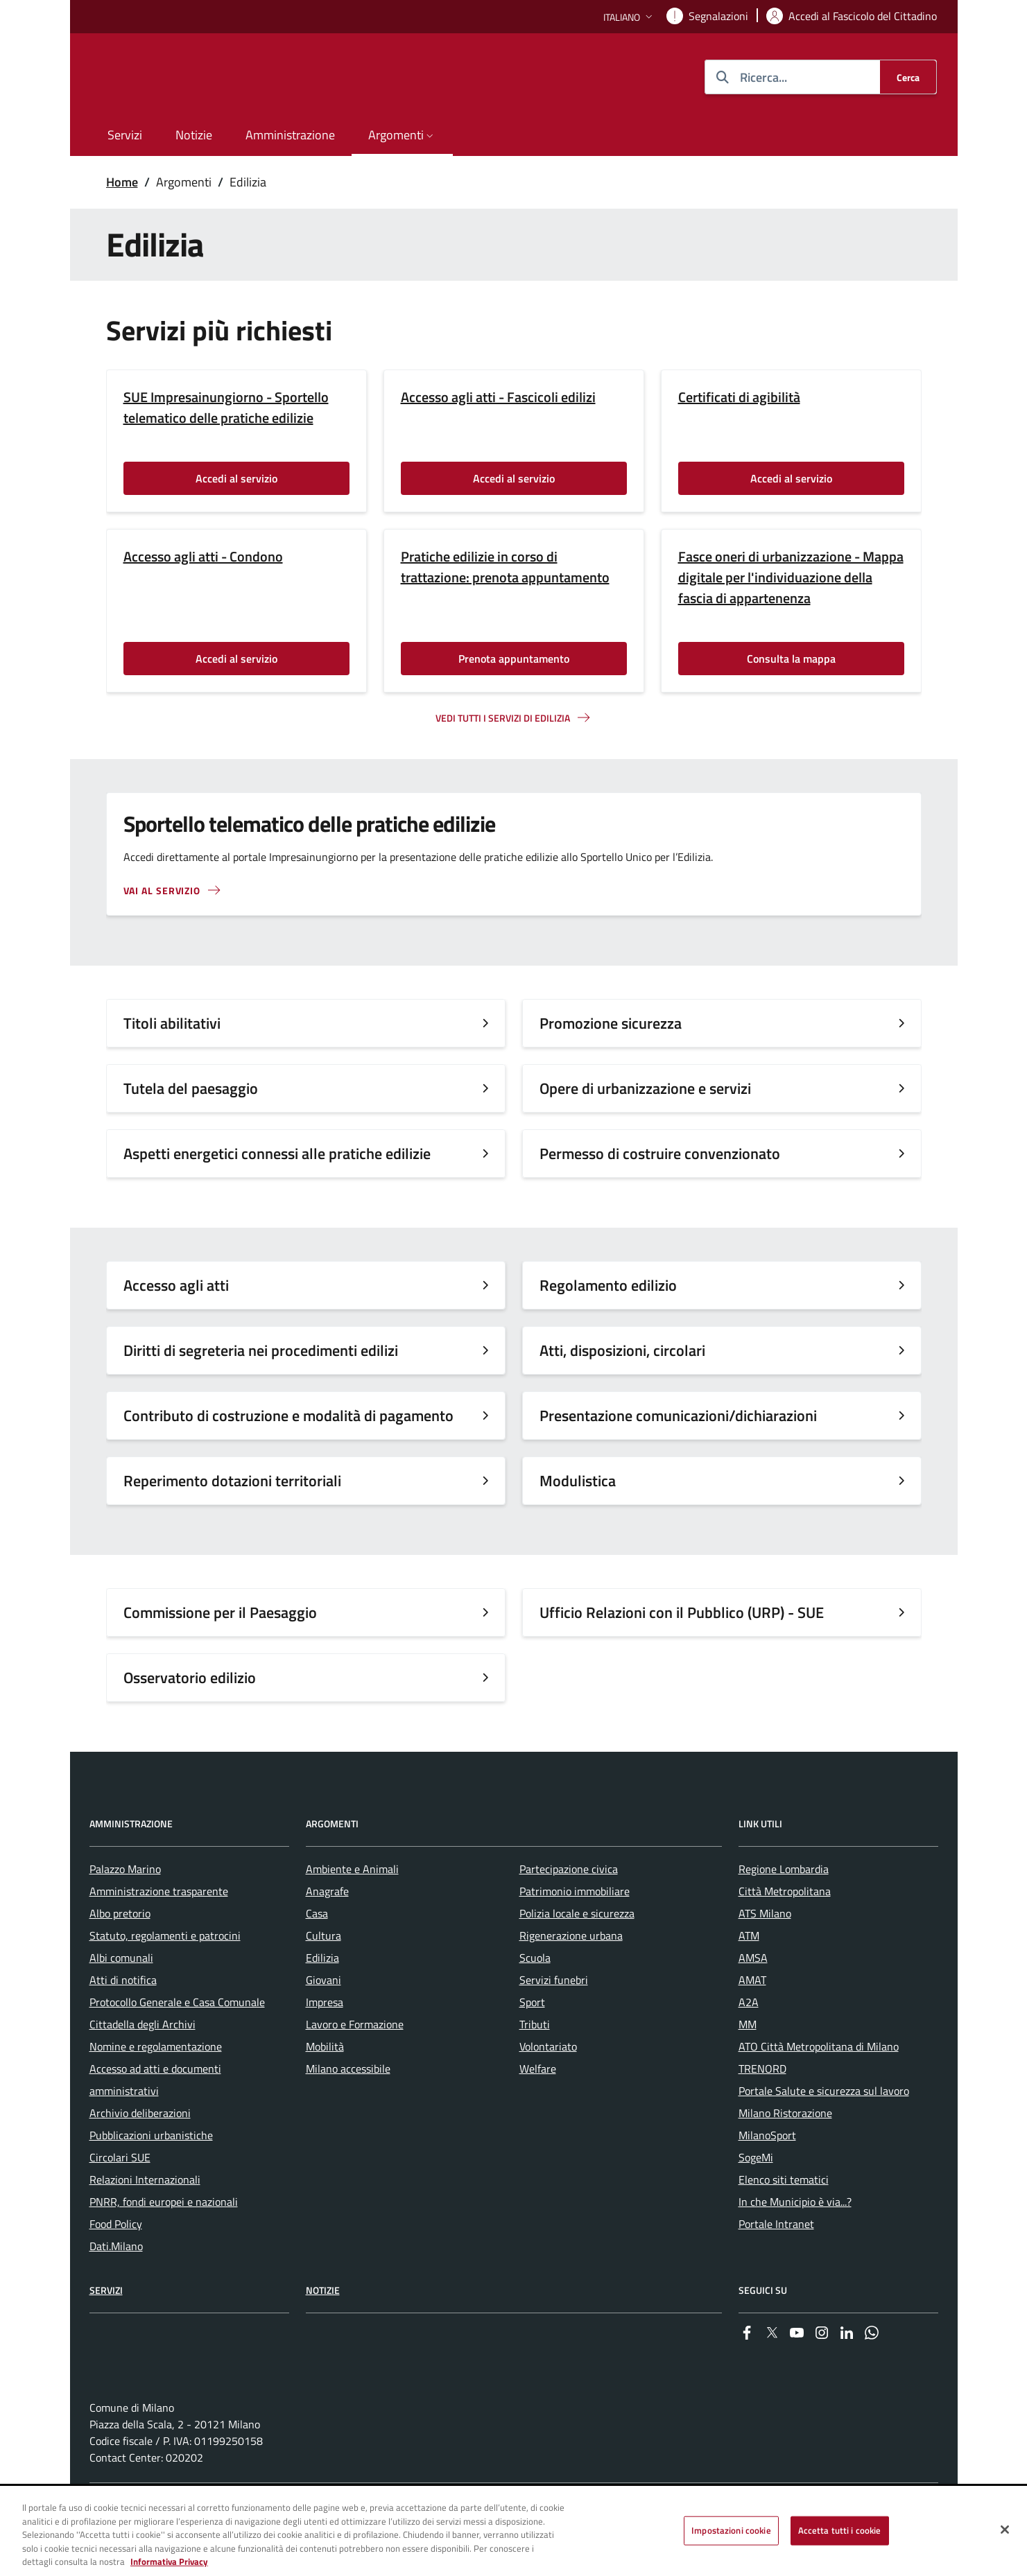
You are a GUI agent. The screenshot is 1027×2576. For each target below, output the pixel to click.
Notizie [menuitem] (193, 134)
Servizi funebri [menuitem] (553, 2020)
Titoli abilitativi (172, 1023)
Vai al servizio (162, 890)
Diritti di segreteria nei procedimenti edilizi (260, 1350)
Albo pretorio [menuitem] (119, 1953)
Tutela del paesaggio (190, 1088)
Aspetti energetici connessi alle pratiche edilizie (277, 1153)
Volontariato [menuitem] (548, 2086)
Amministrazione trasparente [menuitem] (158, 1931)
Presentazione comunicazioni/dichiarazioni (678, 1415)
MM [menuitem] (748, 2064)
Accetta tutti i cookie (839, 2530)
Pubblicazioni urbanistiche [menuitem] (151, 2175)
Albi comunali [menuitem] (121, 1998)
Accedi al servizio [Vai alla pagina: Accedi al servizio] (236, 478)
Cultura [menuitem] (323, 1975)
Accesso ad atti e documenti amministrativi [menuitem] (155, 2119)
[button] (629, 17)
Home (122, 182)
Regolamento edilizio (608, 1285)
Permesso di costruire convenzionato (660, 1153)
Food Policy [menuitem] (115, 2264)
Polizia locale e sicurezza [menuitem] (577, 1953)
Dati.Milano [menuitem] (116, 2286)
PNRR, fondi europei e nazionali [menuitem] (163, 2242)
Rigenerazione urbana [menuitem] (571, 1975)
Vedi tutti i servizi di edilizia (502, 718)
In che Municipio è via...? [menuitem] (795, 2242)
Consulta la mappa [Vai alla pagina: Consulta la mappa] (791, 658)
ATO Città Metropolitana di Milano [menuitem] (819, 2086)
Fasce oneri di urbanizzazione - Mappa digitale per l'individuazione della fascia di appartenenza (791, 577)
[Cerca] (908, 77)
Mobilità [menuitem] (325, 2086)
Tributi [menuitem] (534, 2064)
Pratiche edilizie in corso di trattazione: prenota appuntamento (505, 567)
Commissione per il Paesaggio (220, 1612)
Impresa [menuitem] (324, 2042)
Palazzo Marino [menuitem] (125, 1909)
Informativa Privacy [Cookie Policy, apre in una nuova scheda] (169, 2561)
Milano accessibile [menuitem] (348, 2108)
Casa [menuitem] (317, 1953)
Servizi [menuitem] (124, 134)
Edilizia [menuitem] (322, 1998)
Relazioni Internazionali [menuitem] (144, 2219)
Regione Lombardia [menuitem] (784, 1909)
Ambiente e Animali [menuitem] (352, 1909)
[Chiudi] (1005, 2529)
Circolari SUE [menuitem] (119, 2197)
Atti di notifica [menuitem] (123, 2020)
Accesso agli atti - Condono (203, 556)
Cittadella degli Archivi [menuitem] (142, 2064)
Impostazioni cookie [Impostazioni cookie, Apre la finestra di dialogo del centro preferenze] (730, 2530)
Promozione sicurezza (611, 1023)
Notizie (323, 2330)
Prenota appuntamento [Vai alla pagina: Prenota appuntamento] (513, 658)
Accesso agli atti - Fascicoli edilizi (498, 397)
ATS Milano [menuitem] (765, 1953)
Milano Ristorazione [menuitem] (785, 2153)
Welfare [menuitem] (537, 2108)
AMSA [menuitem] (753, 1998)
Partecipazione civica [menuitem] (568, 1909)
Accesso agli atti (176, 1285)
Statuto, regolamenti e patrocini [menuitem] (165, 1975)
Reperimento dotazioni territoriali (232, 1480)
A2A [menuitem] (749, 2042)
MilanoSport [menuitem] (767, 2175)
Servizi (106, 2330)
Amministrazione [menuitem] (290, 134)
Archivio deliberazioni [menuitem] (140, 2153)
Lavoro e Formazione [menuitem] (355, 2064)
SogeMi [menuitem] (756, 2197)
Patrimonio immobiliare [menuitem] (574, 1931)
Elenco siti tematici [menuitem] (784, 2219)
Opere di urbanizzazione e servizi (645, 1088)
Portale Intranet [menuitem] (776, 2264)
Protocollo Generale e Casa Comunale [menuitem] (177, 2042)
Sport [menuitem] (532, 2042)
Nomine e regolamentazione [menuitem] (155, 2086)
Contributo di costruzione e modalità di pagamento (290, 1415)
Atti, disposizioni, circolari (622, 1350)
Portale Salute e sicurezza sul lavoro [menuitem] (824, 2131)
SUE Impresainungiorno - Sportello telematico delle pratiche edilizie (226, 407)
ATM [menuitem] (749, 1975)
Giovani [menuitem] (323, 2020)
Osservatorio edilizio (189, 1677)
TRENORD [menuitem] (762, 2108)
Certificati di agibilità (739, 397)
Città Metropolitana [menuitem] (785, 1931)
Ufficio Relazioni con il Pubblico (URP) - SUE (683, 1612)
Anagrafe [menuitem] (327, 1931)
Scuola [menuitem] (535, 1998)
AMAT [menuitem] (752, 2020)
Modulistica (578, 1480)
